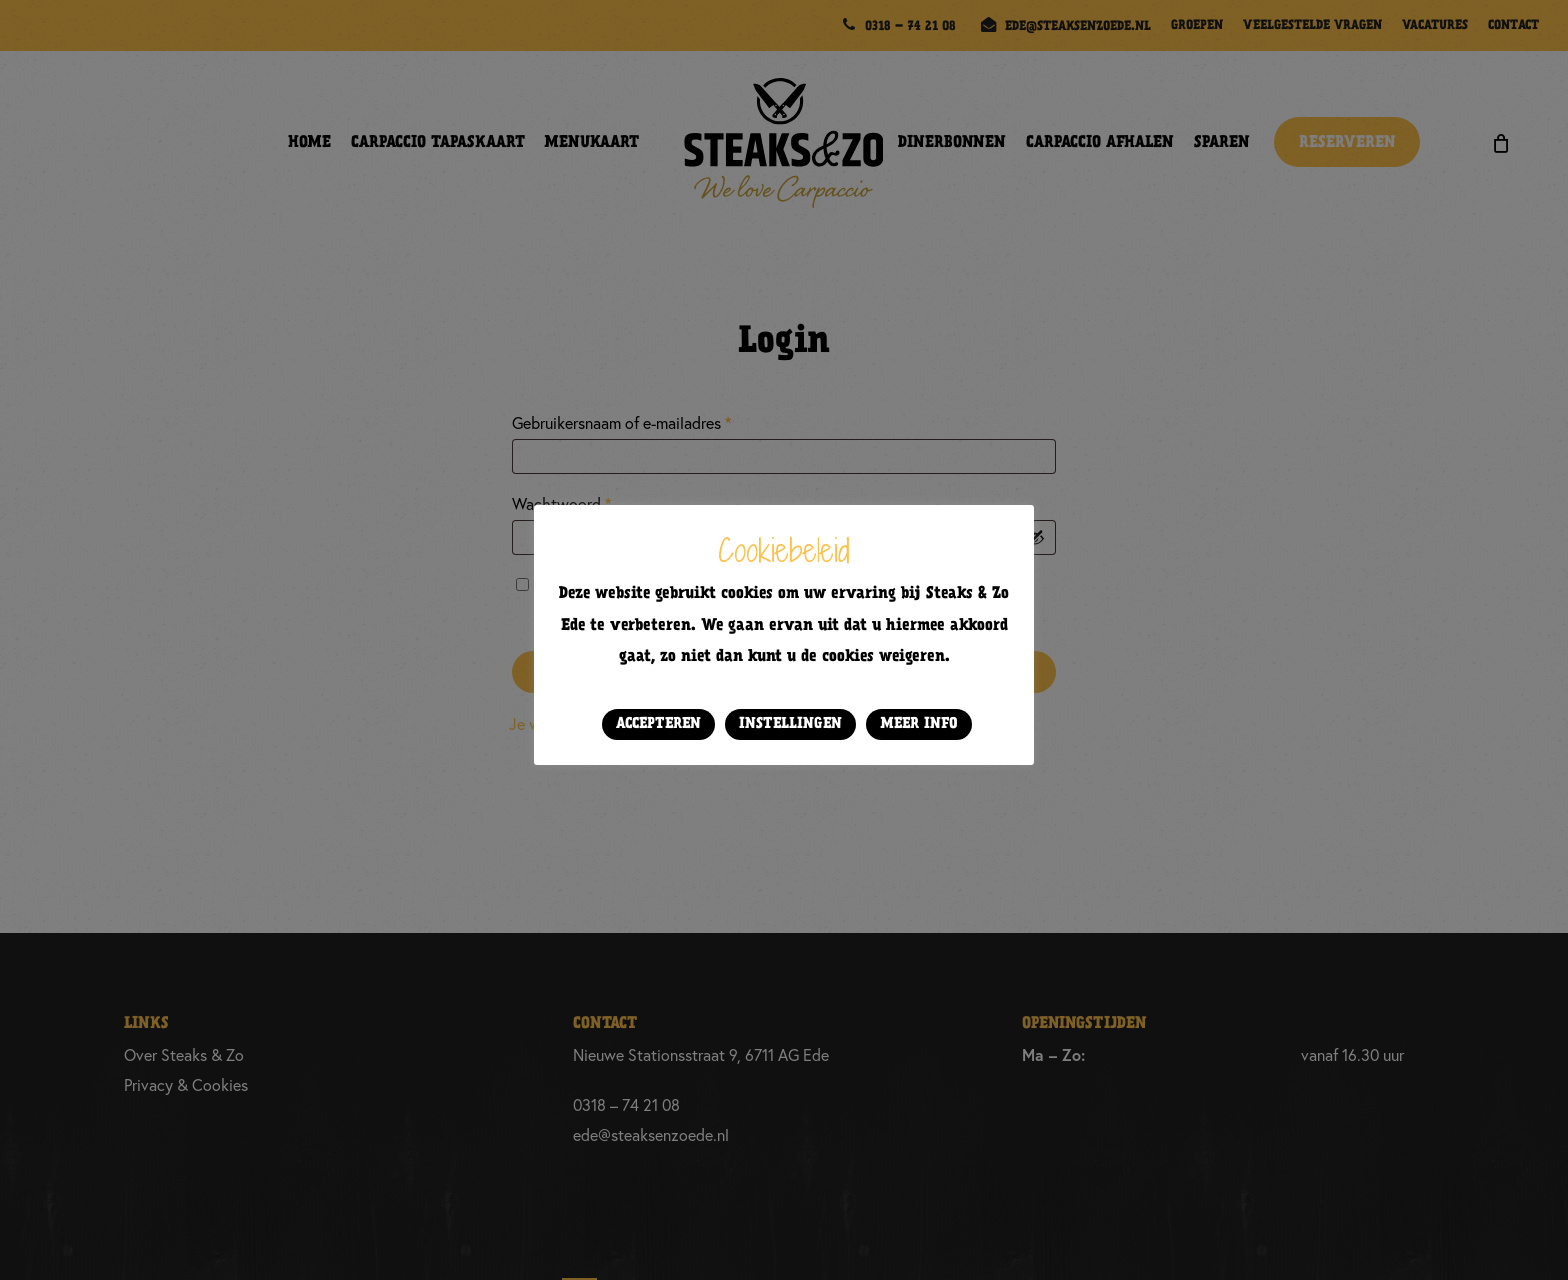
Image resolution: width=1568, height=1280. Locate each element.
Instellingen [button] (790, 724)
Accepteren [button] (658, 724)
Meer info (919, 724)
